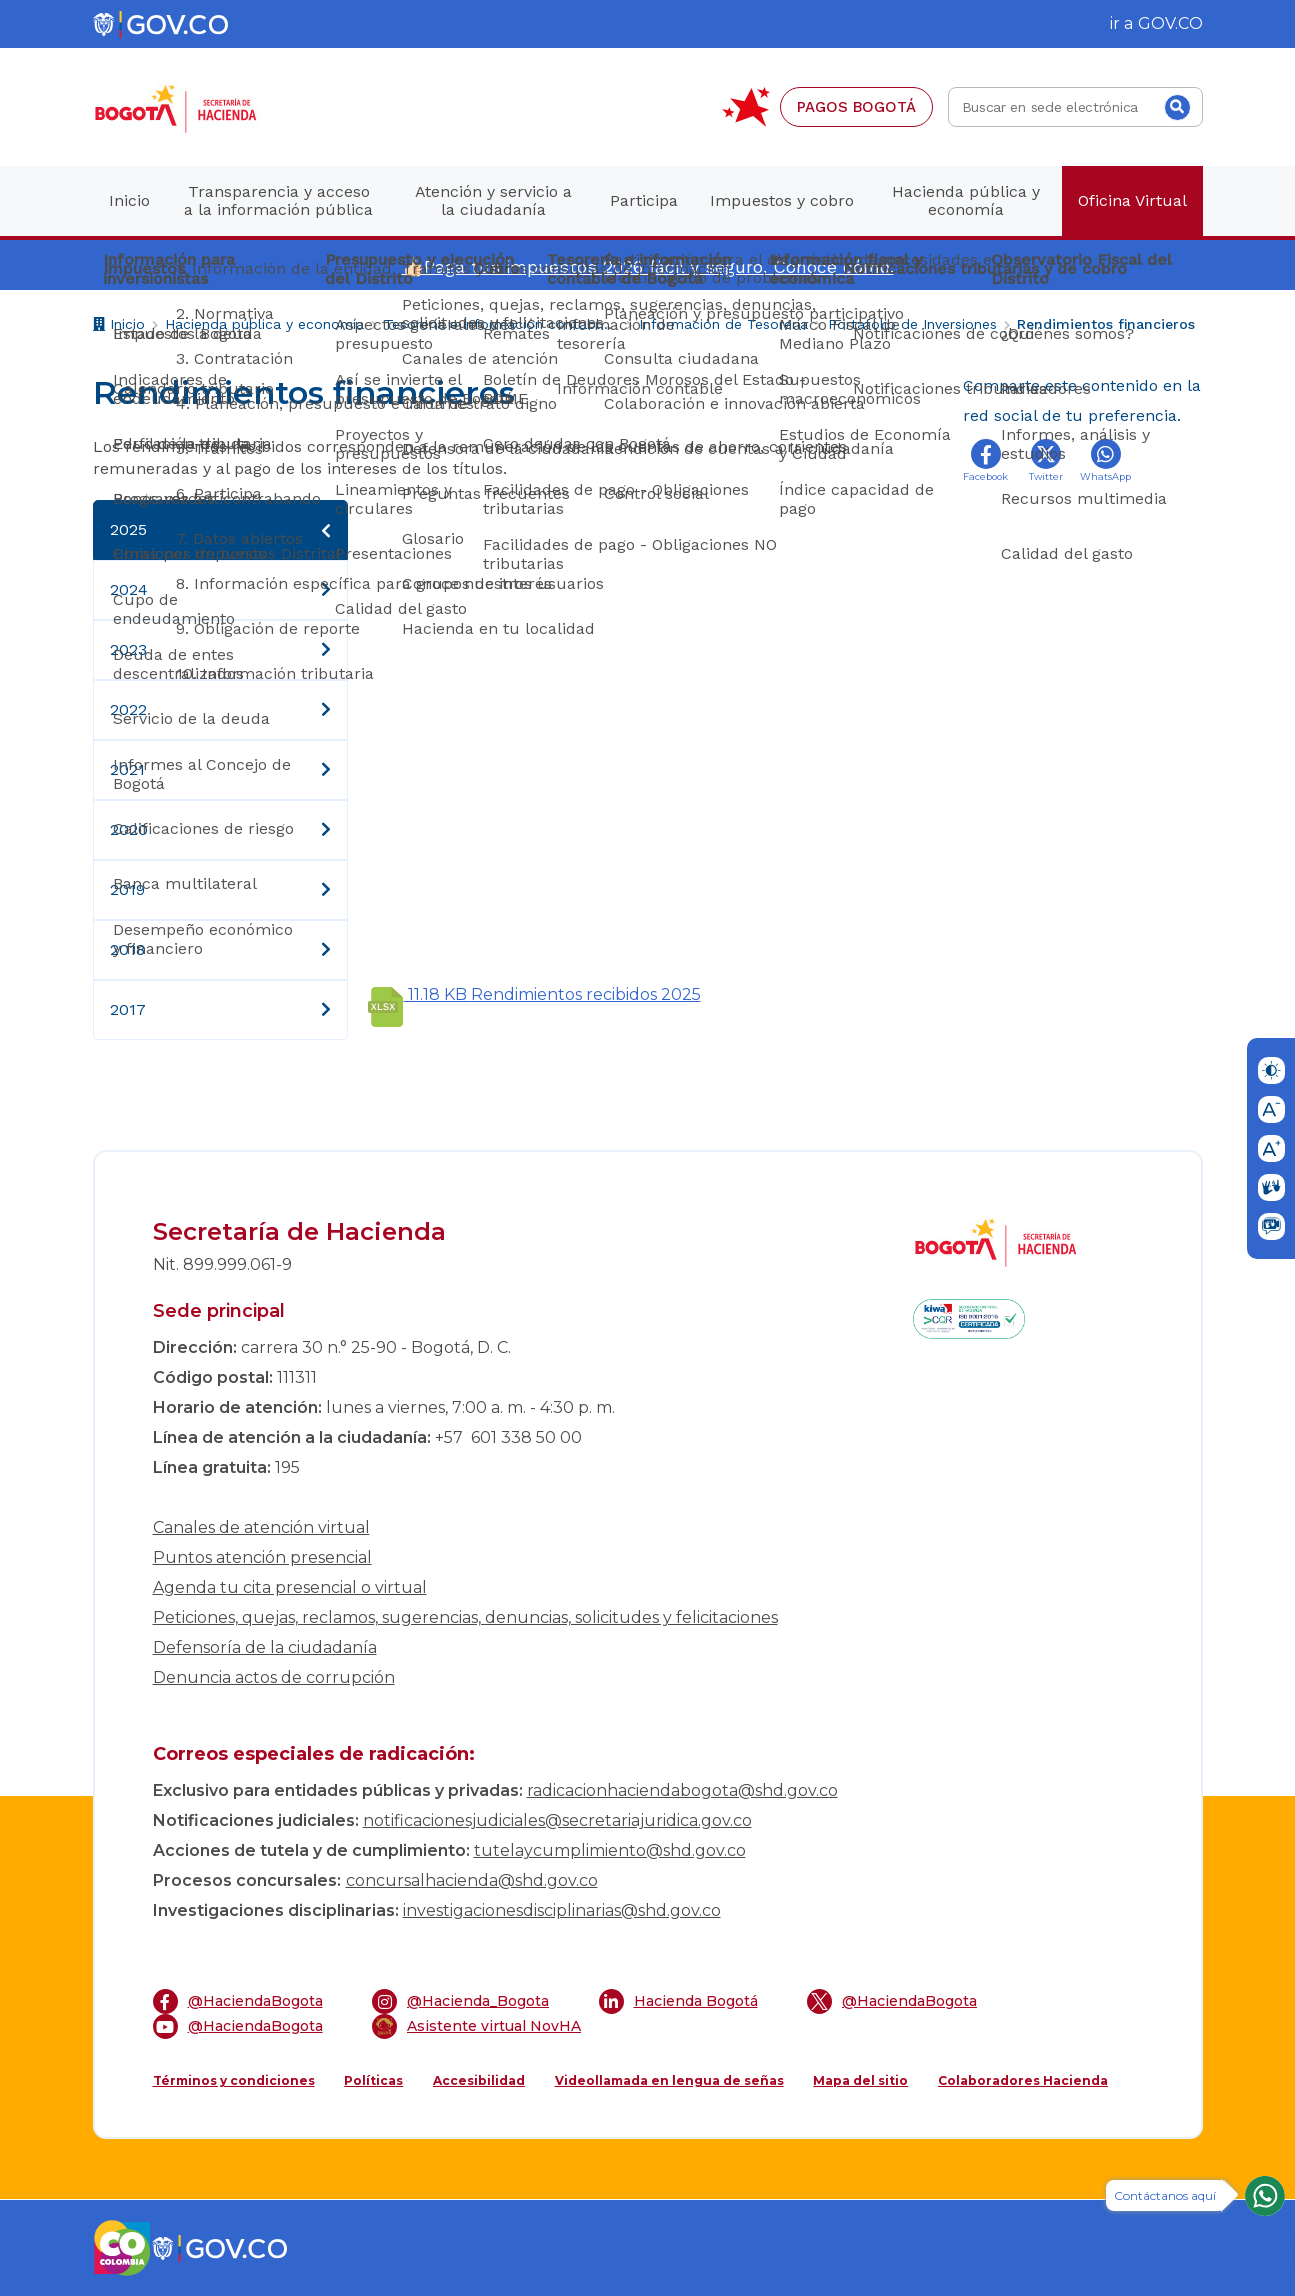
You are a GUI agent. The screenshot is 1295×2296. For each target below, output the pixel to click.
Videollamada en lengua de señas (669, 2080)
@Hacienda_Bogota (460, 2001)
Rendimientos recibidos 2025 (534, 994)
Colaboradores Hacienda (1023, 2080)
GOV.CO (1170, 23)
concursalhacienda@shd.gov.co (472, 1880)
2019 (220, 890)
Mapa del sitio (860, 2080)
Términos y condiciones (234, 2080)
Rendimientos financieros (1106, 324)
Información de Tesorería (723, 324)
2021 (220, 770)
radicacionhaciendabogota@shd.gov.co (682, 1790)
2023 (220, 650)
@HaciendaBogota (238, 2001)
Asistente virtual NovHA (476, 2026)
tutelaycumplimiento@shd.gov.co (610, 1850)
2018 (220, 950)
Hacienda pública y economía (264, 324)
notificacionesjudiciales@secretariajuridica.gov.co (557, 1820)
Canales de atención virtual (261, 1527)
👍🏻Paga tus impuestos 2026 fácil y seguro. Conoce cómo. (648, 266)
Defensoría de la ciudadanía (265, 1647)
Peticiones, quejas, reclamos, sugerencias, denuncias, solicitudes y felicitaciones (465, 1617)
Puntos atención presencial (262, 1557)
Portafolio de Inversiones (912, 324)
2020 (220, 830)
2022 (220, 710)
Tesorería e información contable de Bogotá (501, 324)
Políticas (373, 2080)
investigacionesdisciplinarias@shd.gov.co (562, 1910)
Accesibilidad (479, 2080)
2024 (220, 590)
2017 (220, 1010)
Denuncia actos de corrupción (274, 1677)
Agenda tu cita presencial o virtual (290, 1587)
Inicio (119, 326)
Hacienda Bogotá (678, 2001)
